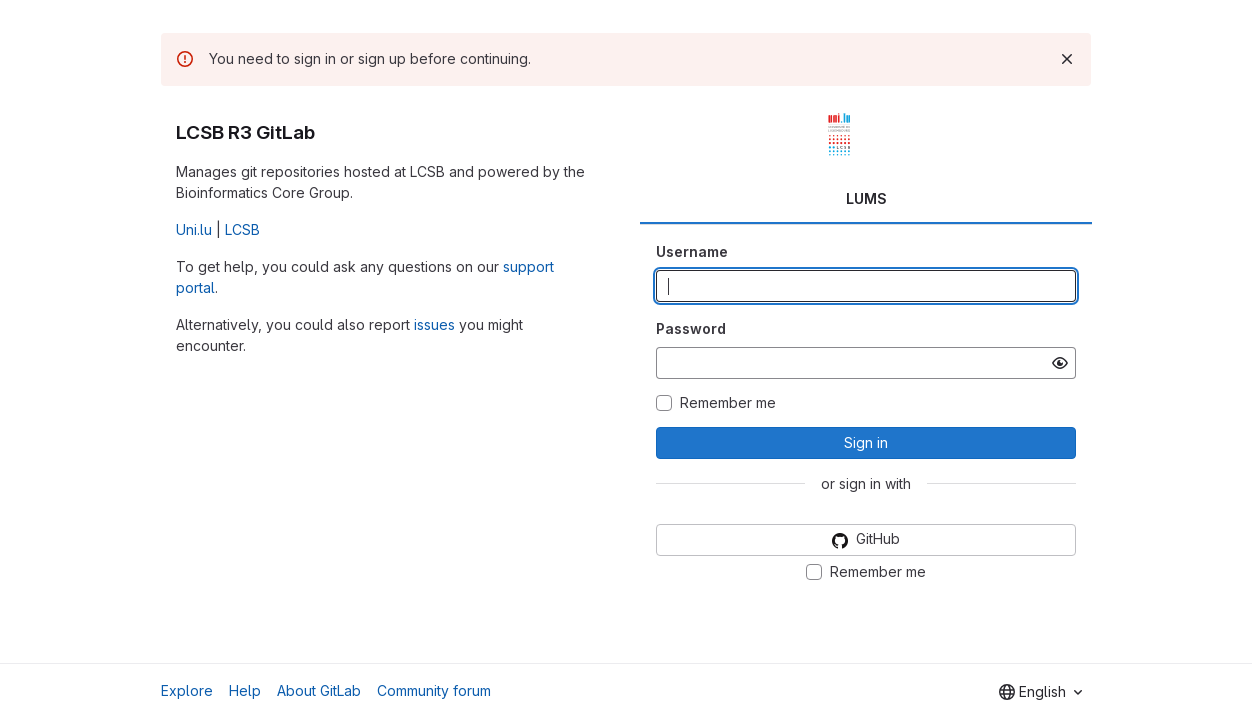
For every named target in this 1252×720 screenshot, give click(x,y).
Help (245, 690)
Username (692, 251)
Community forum (434, 690)
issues (434, 324)
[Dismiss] (1067, 59)
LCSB (242, 229)
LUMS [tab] (866, 198)
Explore (187, 690)
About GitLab (319, 690)
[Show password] (1060, 363)
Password (691, 328)
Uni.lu (194, 229)
